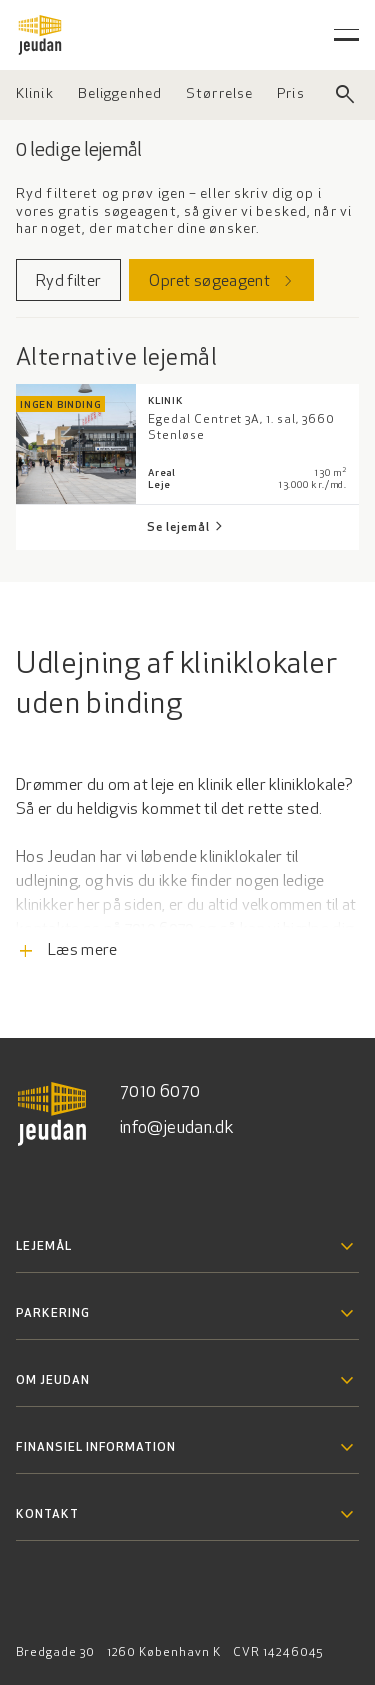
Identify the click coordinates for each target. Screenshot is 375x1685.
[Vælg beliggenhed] (120, 95)
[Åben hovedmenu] (346, 35)
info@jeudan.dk (177, 1128)
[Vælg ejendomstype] (35, 95)
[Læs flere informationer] (187, 903)
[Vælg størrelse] (219, 95)
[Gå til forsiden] (40, 35)
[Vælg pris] (290, 95)
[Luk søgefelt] (345, 95)
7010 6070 (160, 1092)
